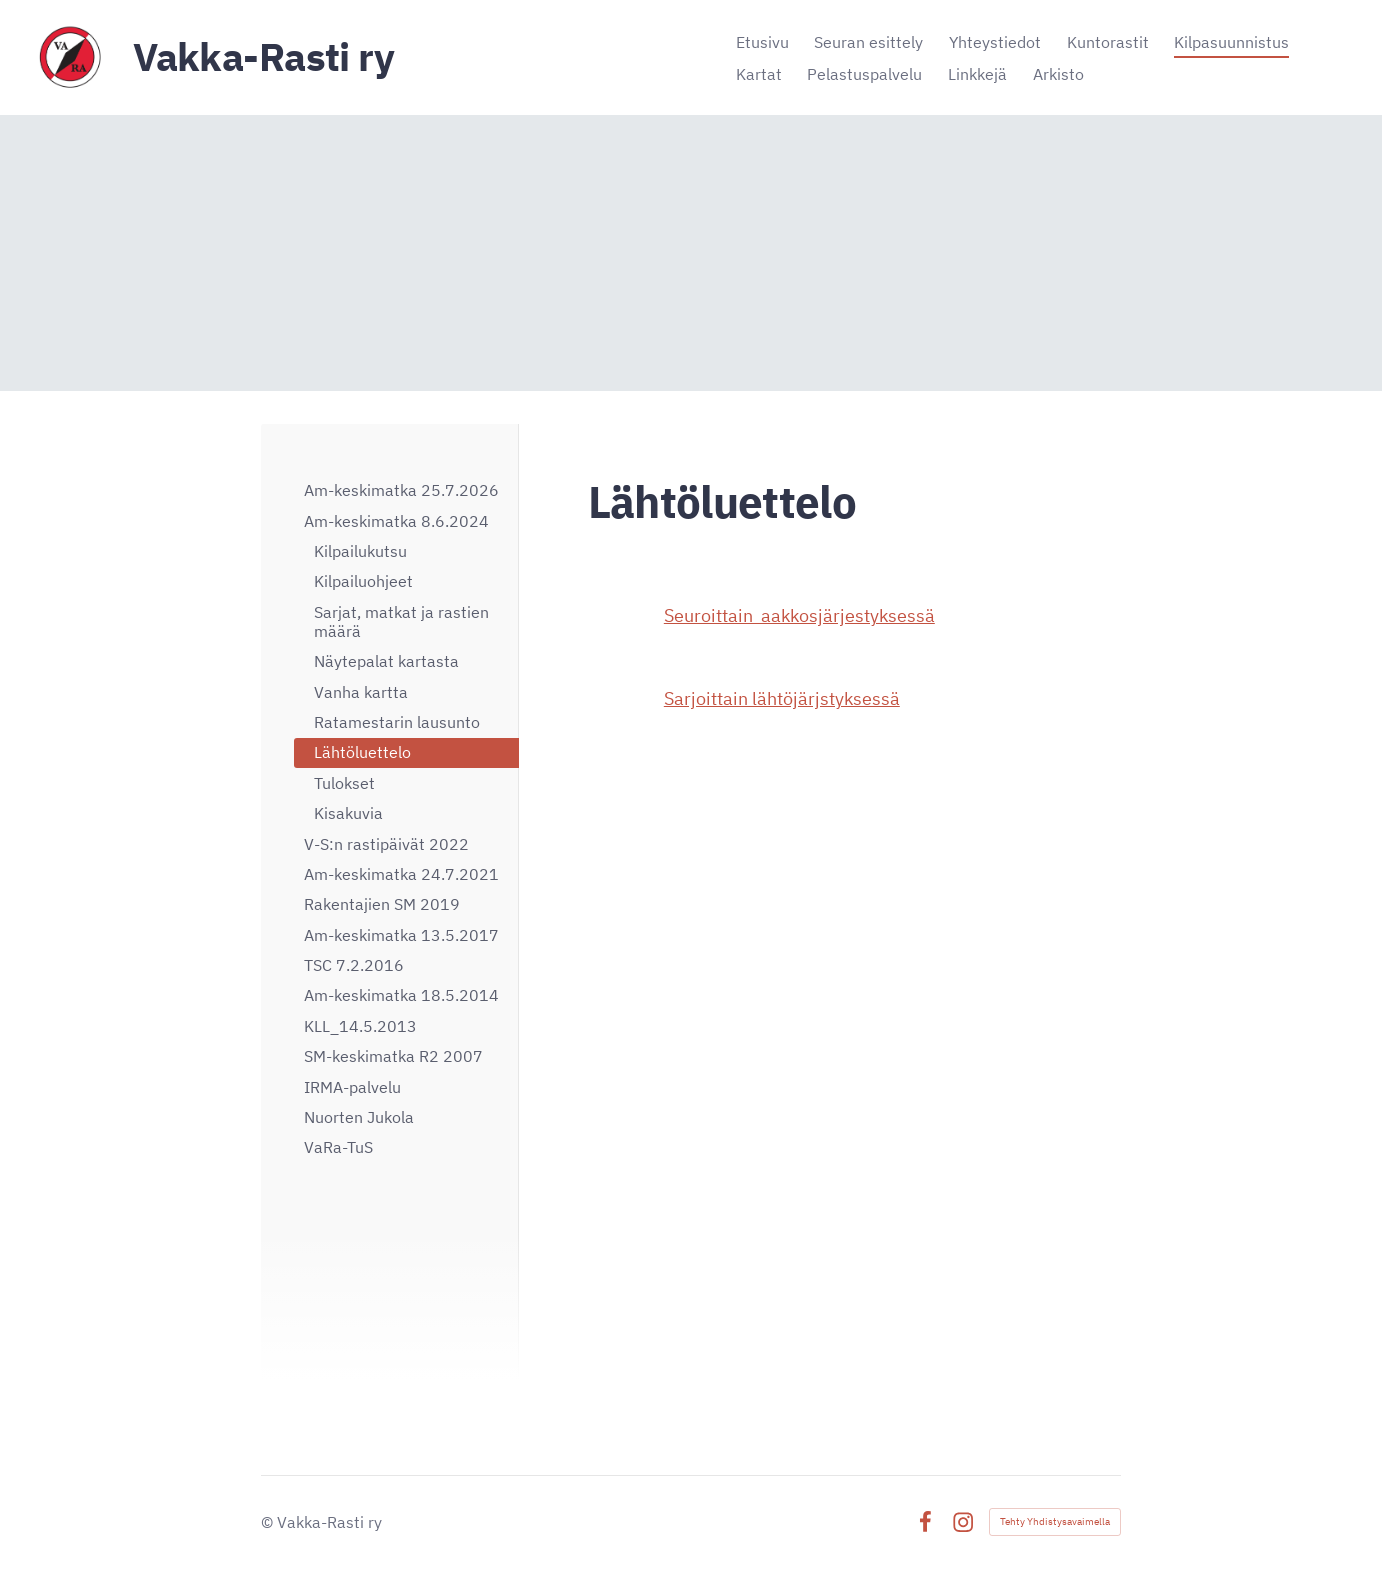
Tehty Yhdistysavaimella (1055, 1521)
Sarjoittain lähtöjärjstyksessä (782, 698)
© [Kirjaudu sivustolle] (269, 1522)
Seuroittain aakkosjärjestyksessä (799, 615)
